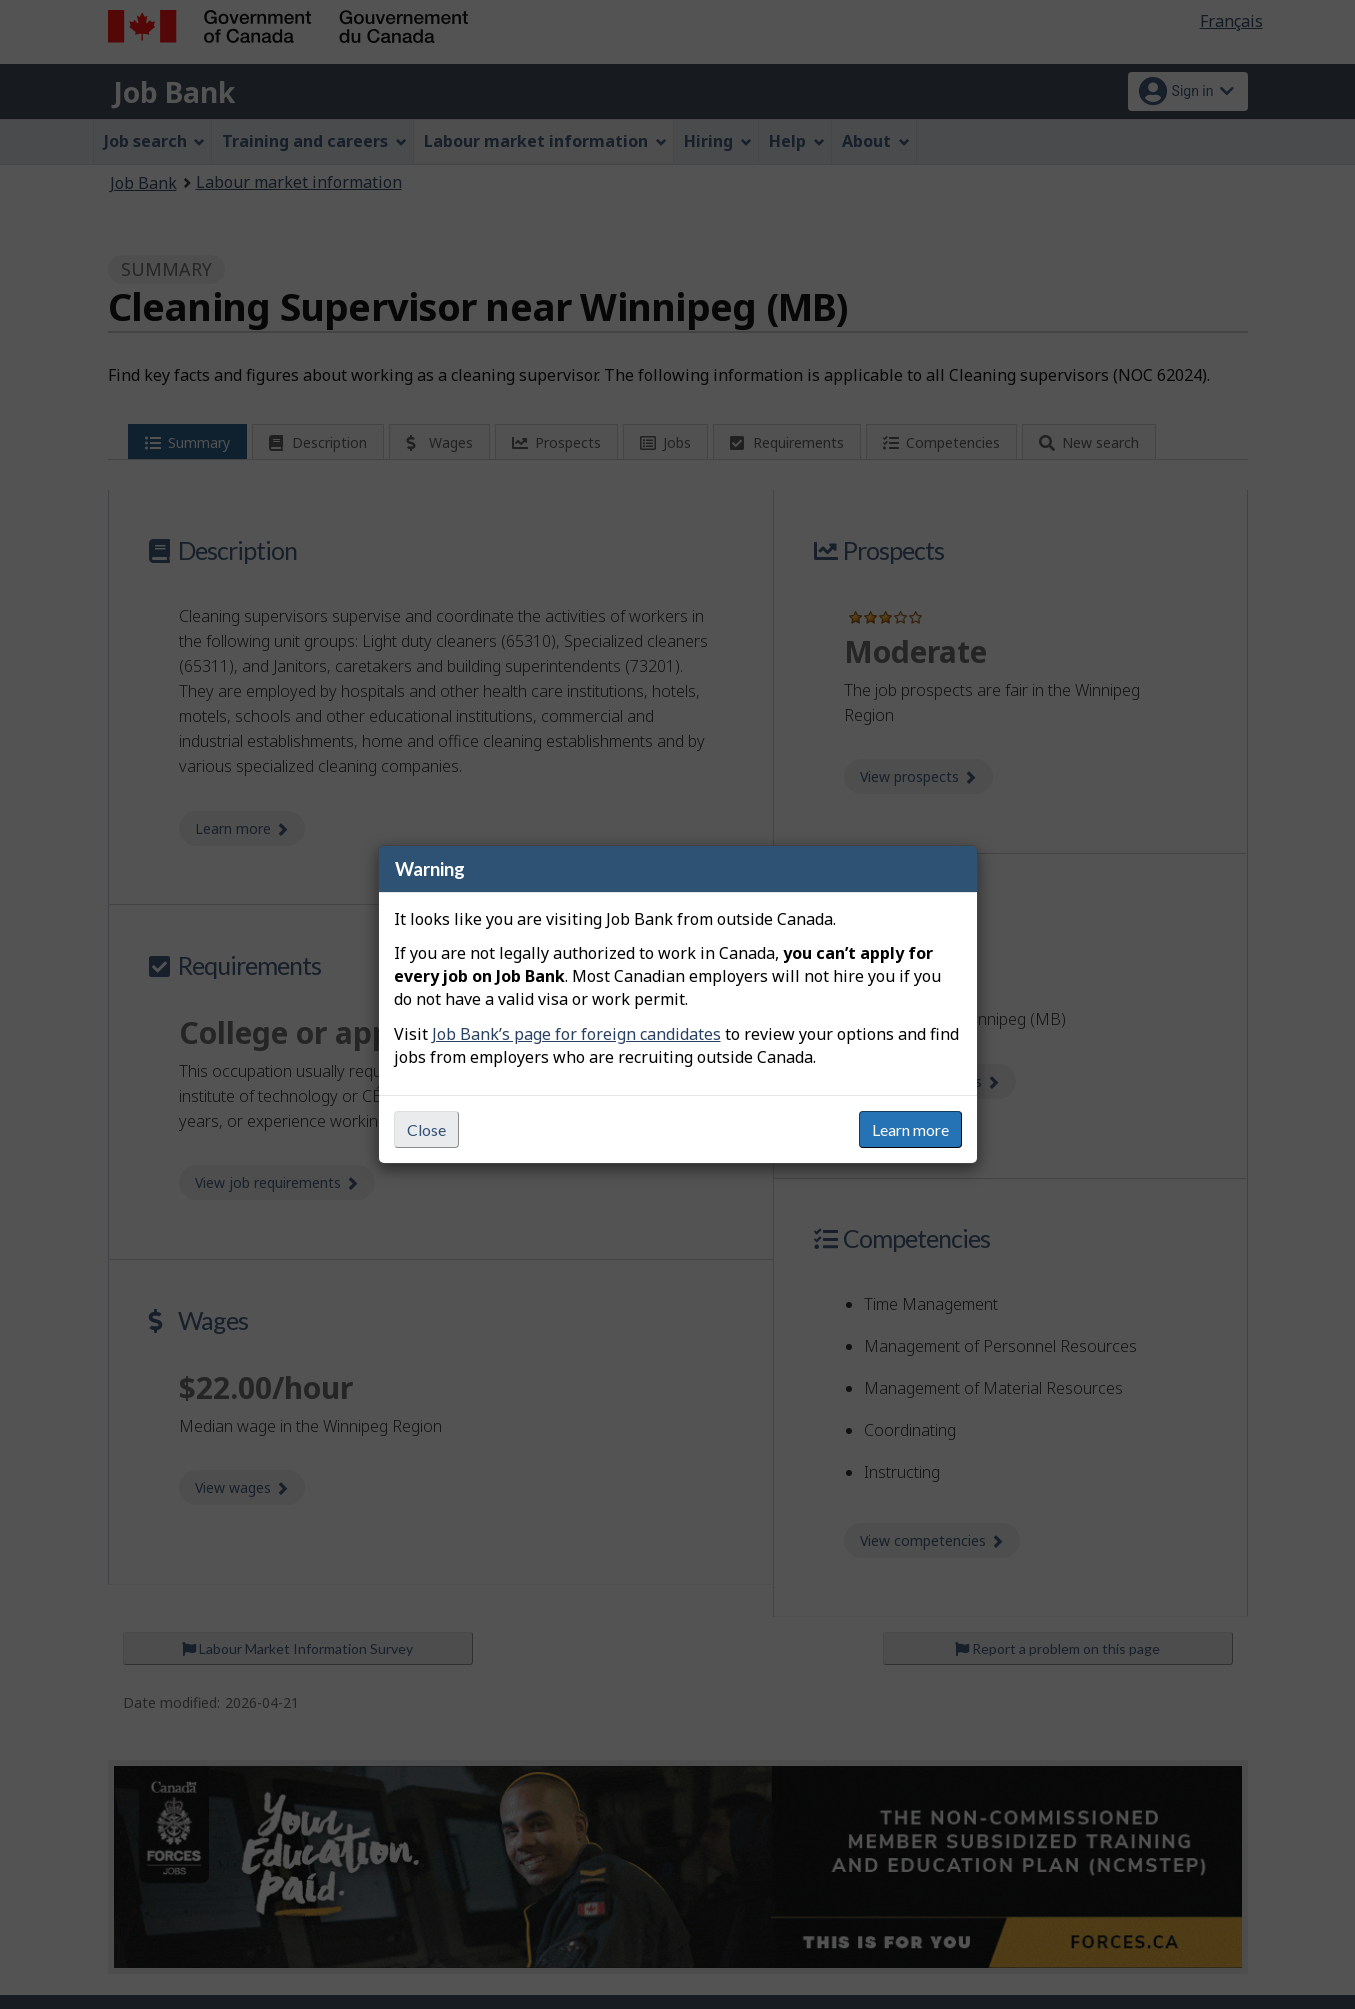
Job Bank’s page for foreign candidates (576, 1034)
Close (426, 1129)
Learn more (910, 1129)
